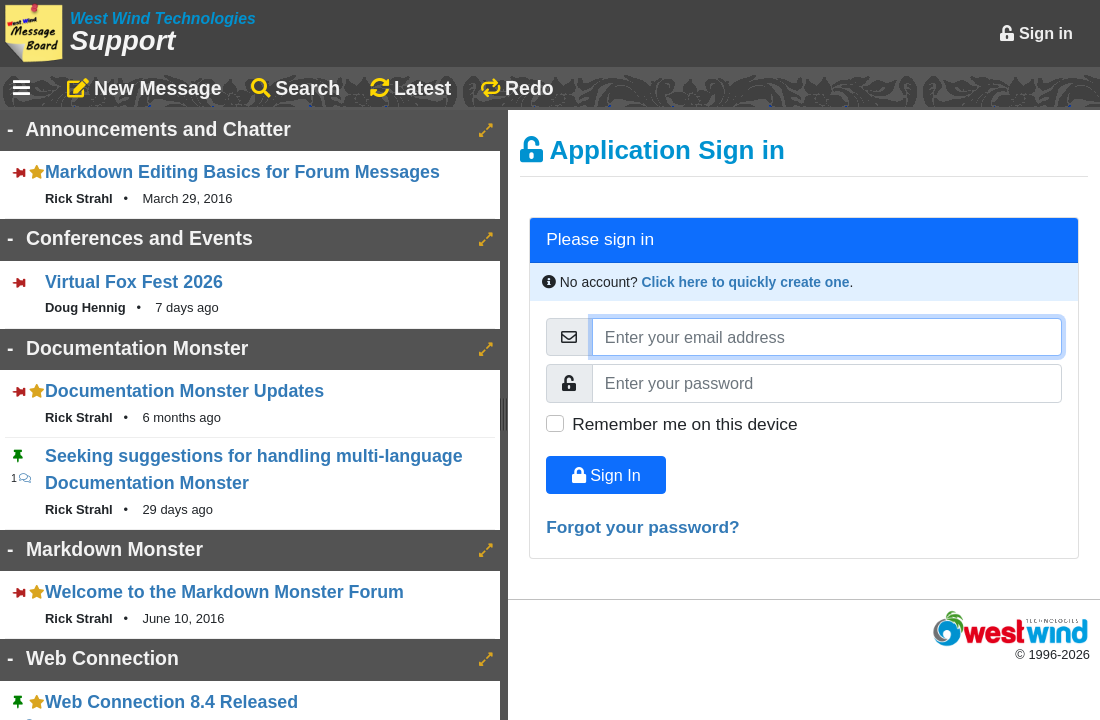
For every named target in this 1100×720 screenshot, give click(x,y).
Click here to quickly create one (746, 282)
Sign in (1036, 33)
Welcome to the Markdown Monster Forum (224, 592)
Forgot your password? (643, 527)
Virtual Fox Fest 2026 (134, 282)
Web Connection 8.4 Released (171, 702)
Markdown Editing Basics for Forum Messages (242, 172)
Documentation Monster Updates (184, 391)
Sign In (606, 475)
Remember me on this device (684, 424)
